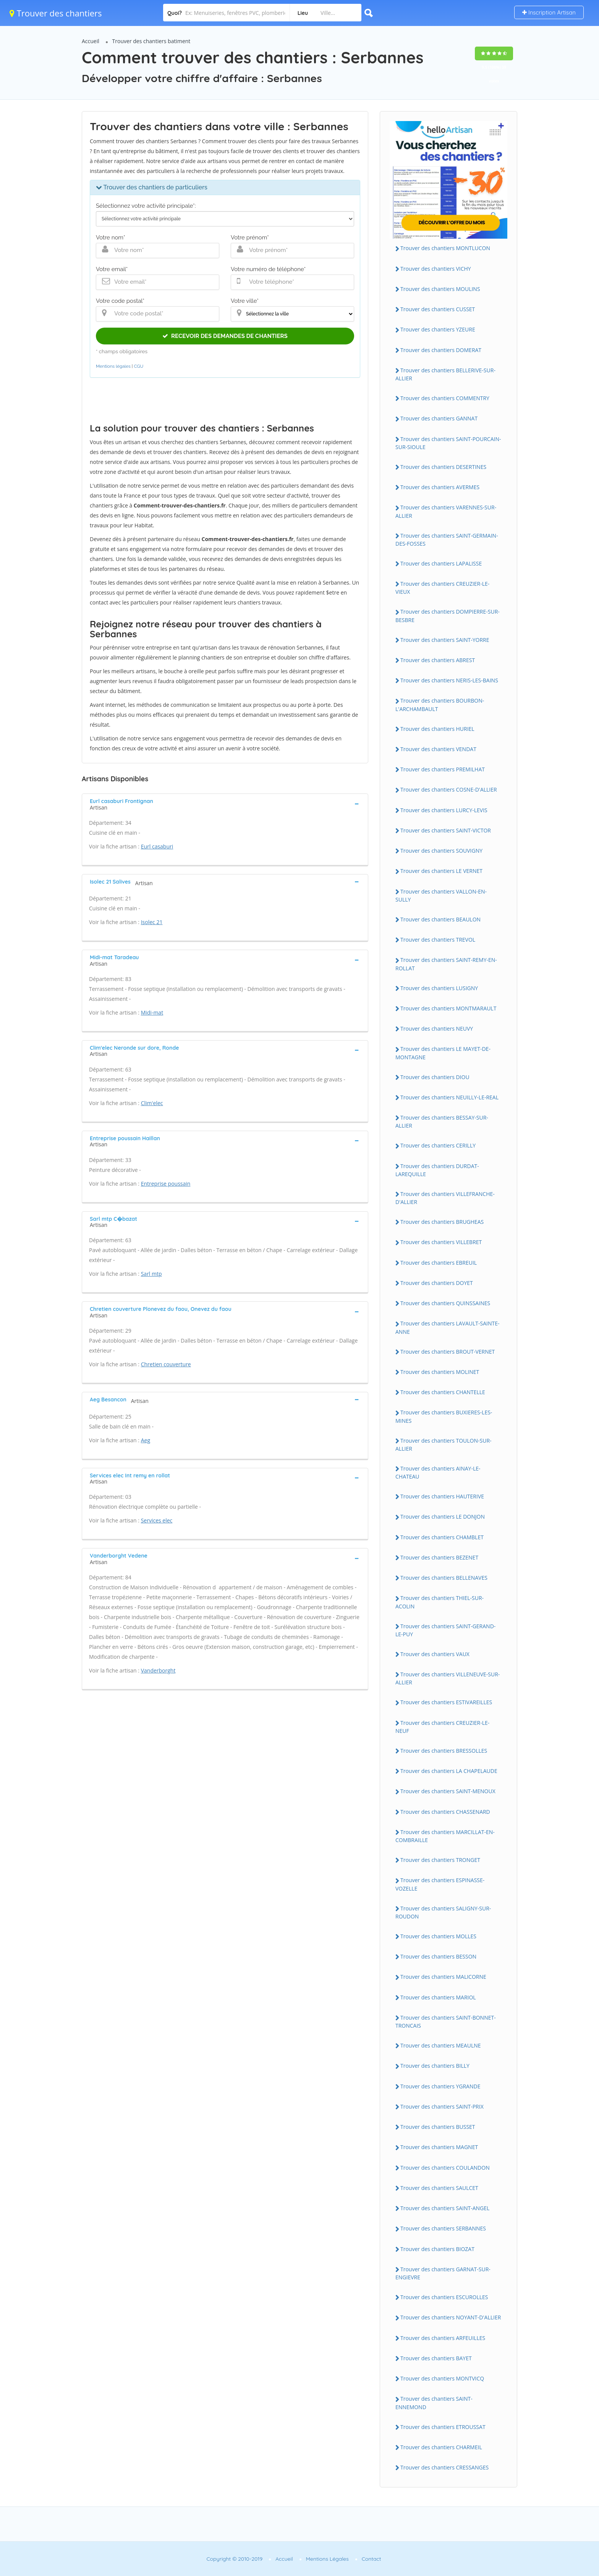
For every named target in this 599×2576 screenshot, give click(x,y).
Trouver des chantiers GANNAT (439, 418)
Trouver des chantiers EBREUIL (438, 1262)
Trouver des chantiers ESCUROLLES (444, 2297)
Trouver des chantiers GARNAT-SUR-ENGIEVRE (443, 2273)
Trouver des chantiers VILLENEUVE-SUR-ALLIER (447, 1678)
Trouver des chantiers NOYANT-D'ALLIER (450, 2317)
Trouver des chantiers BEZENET (439, 1557)
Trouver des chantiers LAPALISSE (441, 563)
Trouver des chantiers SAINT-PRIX (442, 2106)
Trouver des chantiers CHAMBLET (442, 1537)
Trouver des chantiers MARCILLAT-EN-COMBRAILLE (445, 1836)
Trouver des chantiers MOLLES (438, 1936)
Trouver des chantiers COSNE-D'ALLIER (448, 789)
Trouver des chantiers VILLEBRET (441, 1242)
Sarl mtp (151, 1273)
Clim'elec (152, 1103)
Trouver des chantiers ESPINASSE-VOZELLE (439, 1884)
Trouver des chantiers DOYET (436, 1282)
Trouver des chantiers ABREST (437, 660)
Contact (371, 2558)
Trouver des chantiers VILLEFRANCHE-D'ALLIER (445, 1198)
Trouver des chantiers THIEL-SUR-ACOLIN (439, 1602)
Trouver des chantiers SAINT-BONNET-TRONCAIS (445, 2021)
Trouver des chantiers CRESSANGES (444, 2467)
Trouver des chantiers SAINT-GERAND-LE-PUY (445, 1630)
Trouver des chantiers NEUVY (436, 1028)
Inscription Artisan (549, 12)
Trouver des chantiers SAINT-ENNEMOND (434, 2402)
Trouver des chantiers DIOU (434, 1077)
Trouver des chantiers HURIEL (437, 728)
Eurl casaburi (157, 846)
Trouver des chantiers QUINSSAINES (445, 1303)
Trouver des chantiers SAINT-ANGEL (444, 2208)
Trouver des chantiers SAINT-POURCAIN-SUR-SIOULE (448, 443)
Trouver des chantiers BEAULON (440, 919)
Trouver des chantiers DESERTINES (443, 466)
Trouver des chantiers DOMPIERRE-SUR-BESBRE (447, 615)
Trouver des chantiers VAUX (434, 1654)
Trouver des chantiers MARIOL (438, 1997)
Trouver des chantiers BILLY (434, 2065)
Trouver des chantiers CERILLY (438, 1145)
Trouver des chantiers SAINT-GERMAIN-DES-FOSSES (446, 539)
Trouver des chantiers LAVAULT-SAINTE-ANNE (447, 1327)
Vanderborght (158, 1670)
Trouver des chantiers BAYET (436, 2358)
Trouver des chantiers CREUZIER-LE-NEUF (442, 1726)
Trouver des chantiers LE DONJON (442, 1516)
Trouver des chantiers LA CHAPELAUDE (448, 1770)
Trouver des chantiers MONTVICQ (442, 2378)
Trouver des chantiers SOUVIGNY (441, 850)
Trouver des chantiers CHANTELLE (442, 1392)
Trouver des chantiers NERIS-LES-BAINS (449, 680)
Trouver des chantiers (56, 13)
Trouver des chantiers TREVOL (437, 939)
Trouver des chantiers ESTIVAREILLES (446, 1702)
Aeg (145, 1440)
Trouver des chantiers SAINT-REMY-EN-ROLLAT (446, 963)
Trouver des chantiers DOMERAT (440, 350)
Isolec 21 (152, 922)
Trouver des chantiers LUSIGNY (439, 988)
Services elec (157, 1520)
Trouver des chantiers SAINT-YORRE (444, 639)
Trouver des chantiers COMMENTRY (444, 398)
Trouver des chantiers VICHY (435, 268)
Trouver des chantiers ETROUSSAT (443, 2427)
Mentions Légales (327, 2558)
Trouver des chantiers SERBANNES (443, 2228)
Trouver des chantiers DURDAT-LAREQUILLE (437, 1170)
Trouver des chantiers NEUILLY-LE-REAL (449, 1097)
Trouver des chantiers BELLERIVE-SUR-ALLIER (445, 374)
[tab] (225, 803)
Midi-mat (152, 1012)
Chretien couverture (166, 1364)
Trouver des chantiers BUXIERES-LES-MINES (443, 1416)
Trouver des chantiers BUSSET (437, 2126)
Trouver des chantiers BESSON (438, 1956)
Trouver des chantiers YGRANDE (440, 2086)
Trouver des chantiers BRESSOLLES (443, 1750)
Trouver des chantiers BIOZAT (437, 2249)
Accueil (90, 41)
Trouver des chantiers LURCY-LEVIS (443, 810)
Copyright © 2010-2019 (234, 2558)
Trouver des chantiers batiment (151, 41)
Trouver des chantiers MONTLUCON (445, 248)
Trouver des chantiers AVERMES (439, 487)
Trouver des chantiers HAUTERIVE (442, 1496)
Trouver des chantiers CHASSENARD (445, 1811)
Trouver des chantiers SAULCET (439, 2187)
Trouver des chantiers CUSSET (437, 309)
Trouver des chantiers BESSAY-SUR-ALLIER (441, 1121)
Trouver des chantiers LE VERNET (441, 870)
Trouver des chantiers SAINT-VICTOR (445, 830)
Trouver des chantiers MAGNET (439, 2147)
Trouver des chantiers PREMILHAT (442, 769)
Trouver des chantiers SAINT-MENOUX (447, 1791)
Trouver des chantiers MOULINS (440, 289)
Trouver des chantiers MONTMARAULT (448, 1008)
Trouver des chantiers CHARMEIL (441, 2447)
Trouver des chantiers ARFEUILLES (442, 2338)
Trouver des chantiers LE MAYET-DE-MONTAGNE (443, 1052)
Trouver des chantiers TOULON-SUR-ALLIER (443, 1444)
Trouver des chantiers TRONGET (440, 1859)
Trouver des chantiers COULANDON (445, 2167)
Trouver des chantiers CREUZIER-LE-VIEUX (442, 587)
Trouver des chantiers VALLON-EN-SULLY (441, 895)
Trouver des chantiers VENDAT (438, 749)
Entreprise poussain (166, 1183)
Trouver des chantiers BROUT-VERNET (447, 1351)
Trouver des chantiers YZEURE (437, 329)
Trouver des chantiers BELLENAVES (443, 1577)
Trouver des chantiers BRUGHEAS (442, 1221)
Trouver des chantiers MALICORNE (443, 1976)
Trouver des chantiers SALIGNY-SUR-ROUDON (443, 1912)
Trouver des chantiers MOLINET (439, 1371)
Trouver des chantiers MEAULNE (440, 2045)
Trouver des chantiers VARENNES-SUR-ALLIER (445, 511)
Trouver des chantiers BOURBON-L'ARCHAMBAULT (439, 704)
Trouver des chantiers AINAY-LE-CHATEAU (438, 1472)
